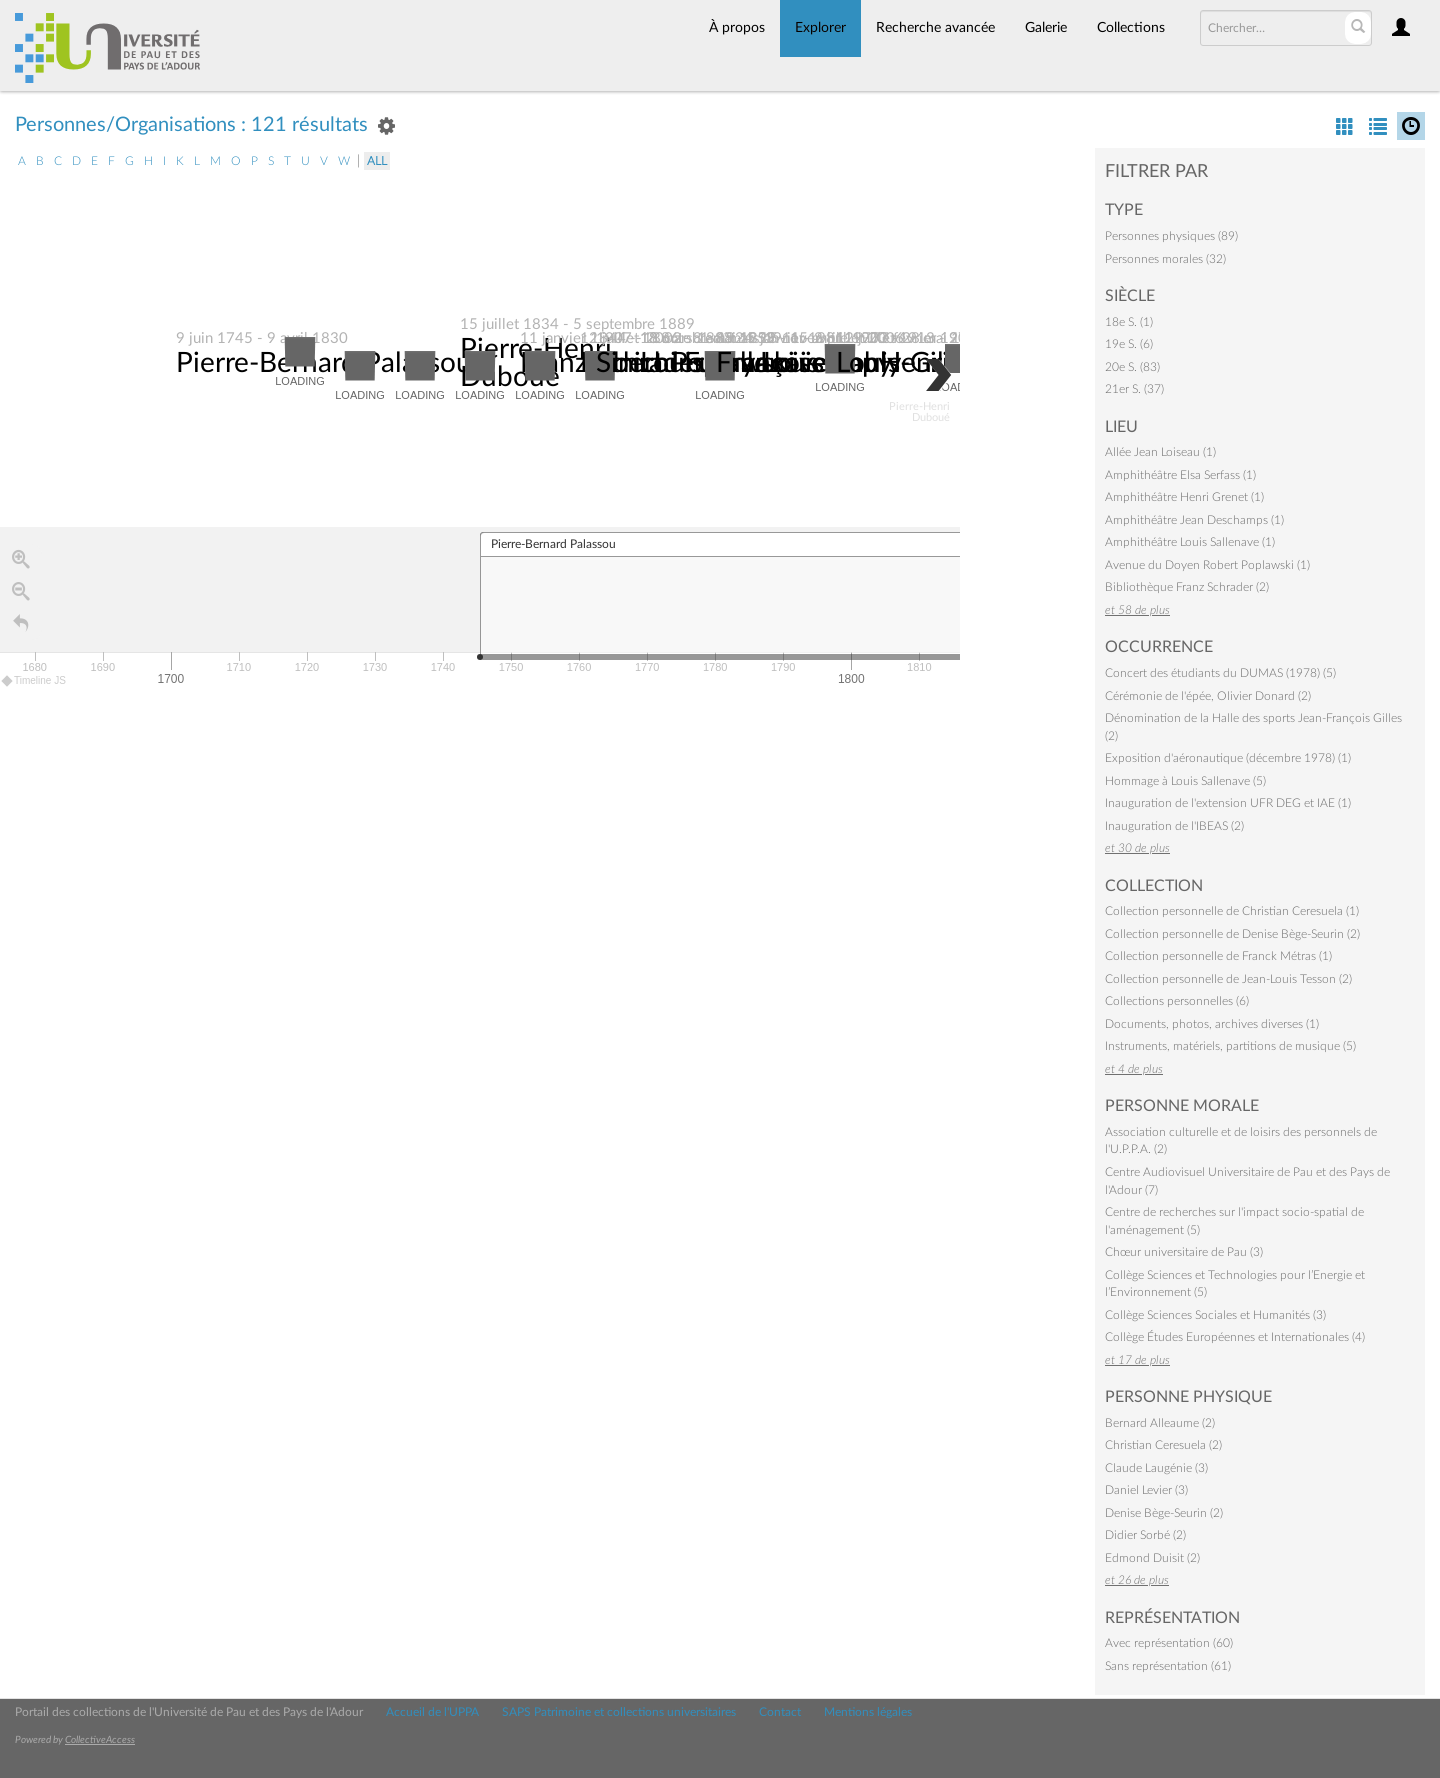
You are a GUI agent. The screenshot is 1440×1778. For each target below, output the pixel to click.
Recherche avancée (935, 28)
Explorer (820, 28)
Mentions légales (868, 1712)
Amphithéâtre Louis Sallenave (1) (1190, 542)
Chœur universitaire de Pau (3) (1184, 1252)
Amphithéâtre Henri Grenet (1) (1184, 497)
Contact (780, 1712)
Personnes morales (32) (1165, 259)
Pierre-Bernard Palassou (324, 364)
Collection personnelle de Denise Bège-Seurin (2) (1232, 934)
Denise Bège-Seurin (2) (1164, 1513)
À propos (737, 28)
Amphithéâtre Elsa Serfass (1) (1180, 475)
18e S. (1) (1129, 322)
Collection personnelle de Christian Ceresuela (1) (1232, 911)
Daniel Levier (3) (1146, 1490)
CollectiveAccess (100, 1740)
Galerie (1046, 28)
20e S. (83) (1132, 367)
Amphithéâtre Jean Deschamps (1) (1194, 520)
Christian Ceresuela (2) (1163, 1445)
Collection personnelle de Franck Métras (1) (1218, 956)
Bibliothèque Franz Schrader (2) (1187, 587)
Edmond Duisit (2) (1152, 1558)
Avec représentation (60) (1169, 1643)
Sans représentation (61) (1168, 1666)
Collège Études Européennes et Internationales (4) (1235, 1337)
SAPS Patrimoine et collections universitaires (619, 1712)
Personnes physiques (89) (1171, 236)
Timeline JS (34, 681)
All (377, 161)
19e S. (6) (1129, 344)
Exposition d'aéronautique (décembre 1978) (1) (1228, 758)
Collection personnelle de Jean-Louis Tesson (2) (1228, 979)
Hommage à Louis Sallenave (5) (1185, 781)
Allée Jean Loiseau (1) (1160, 452)
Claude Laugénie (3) (1156, 1468)
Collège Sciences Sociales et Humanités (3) (1215, 1315)
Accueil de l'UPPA (432, 1712)
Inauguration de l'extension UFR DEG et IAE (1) (1228, 803)
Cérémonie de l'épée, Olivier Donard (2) (1208, 696)
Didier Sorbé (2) (1145, 1535)
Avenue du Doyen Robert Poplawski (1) (1207, 565)
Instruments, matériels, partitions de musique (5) (1230, 1046)
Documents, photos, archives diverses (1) (1212, 1024)
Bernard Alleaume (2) (1160, 1423)
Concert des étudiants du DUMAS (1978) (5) (1220, 673)
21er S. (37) (1134, 389)
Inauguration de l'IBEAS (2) (1174, 826)
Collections (1131, 28)
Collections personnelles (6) (1177, 1001)
